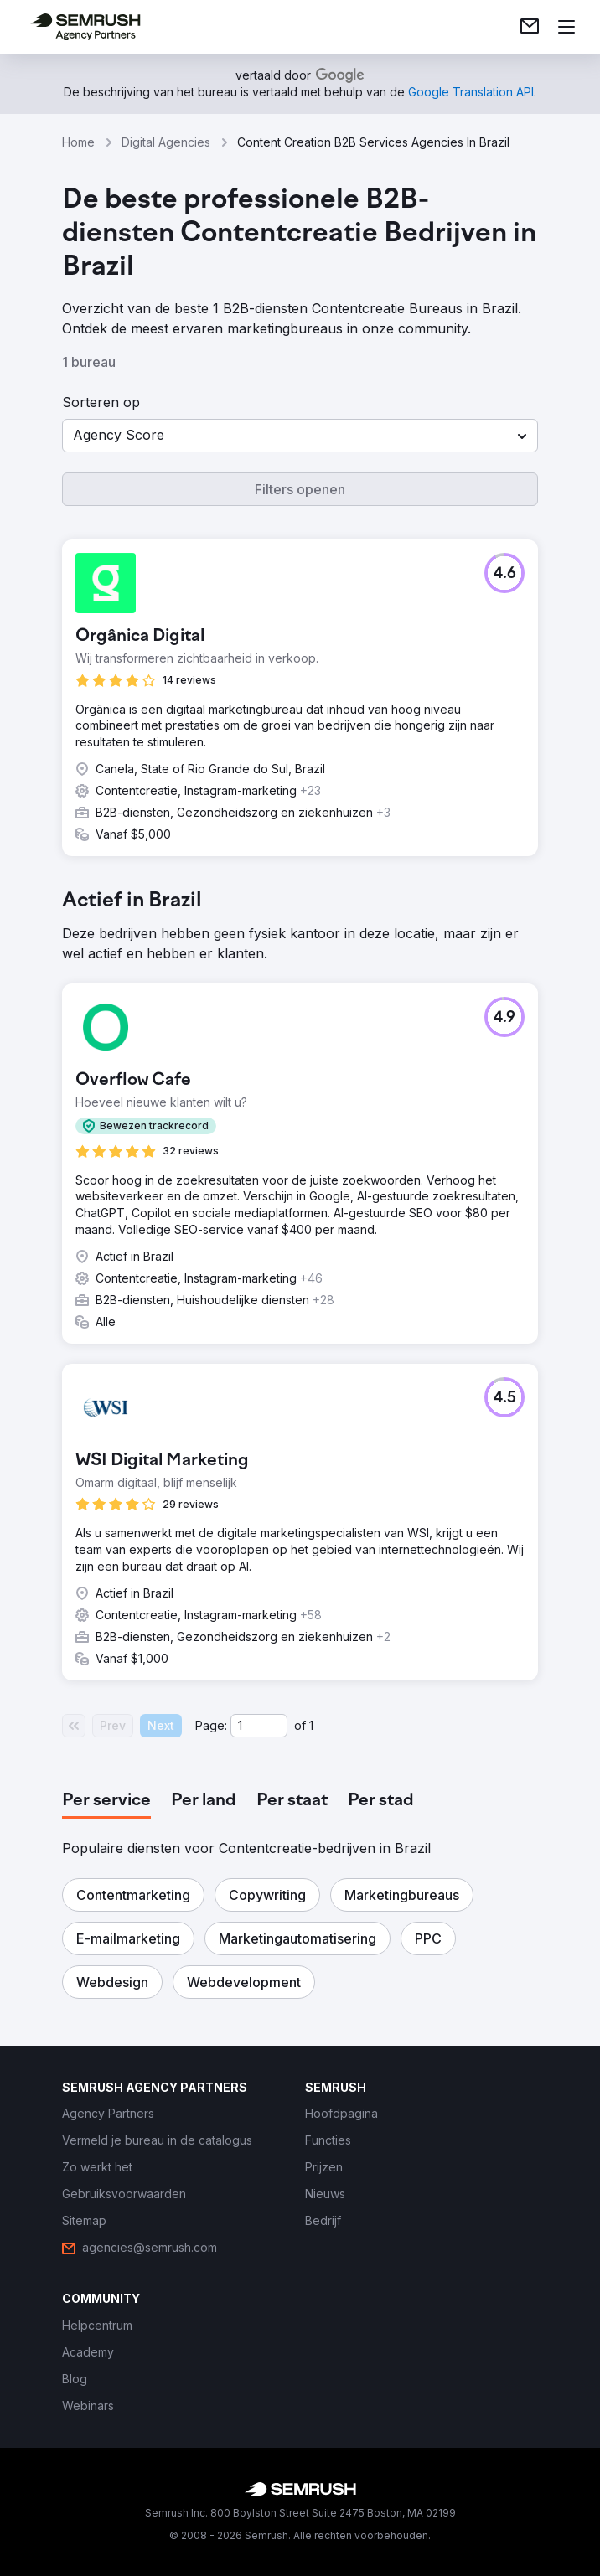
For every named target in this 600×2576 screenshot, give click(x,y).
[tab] (106, 1801)
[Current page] (259, 1726)
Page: (211, 1725)
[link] (530, 27)
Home (78, 142)
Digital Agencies (166, 142)
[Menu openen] (566, 27)
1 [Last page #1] (311, 1725)
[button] (300, 435)
